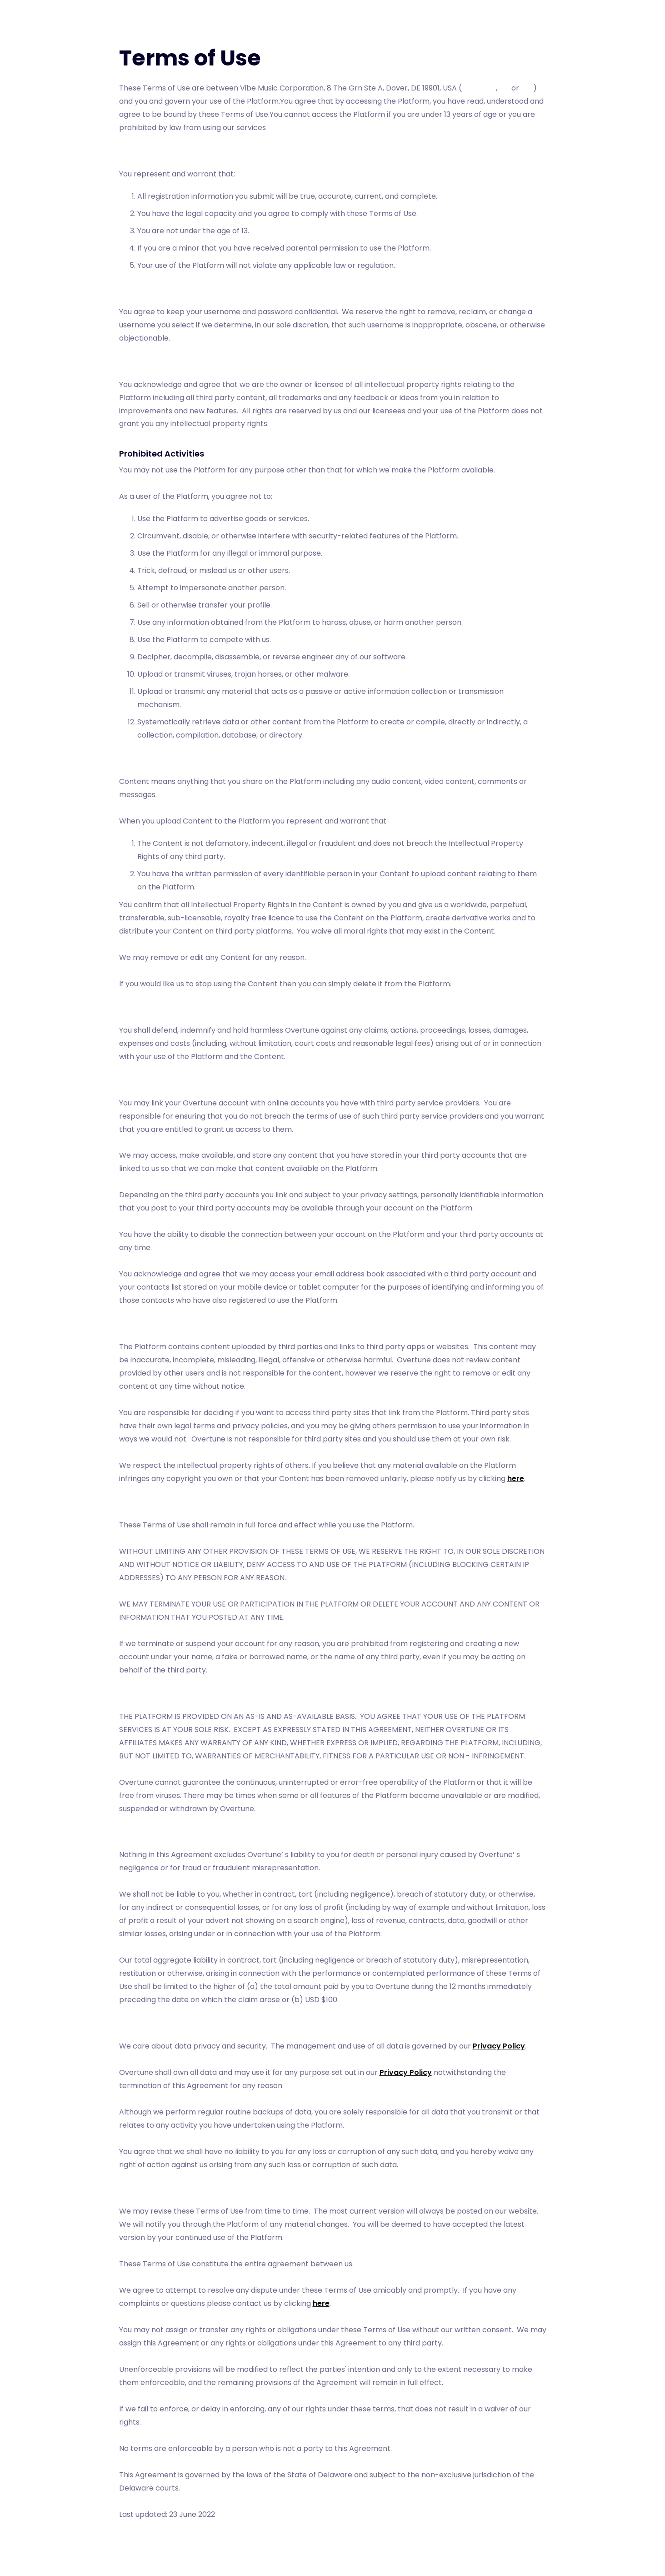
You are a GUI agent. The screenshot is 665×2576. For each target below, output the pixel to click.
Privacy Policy (499, 2046)
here (515, 1478)
